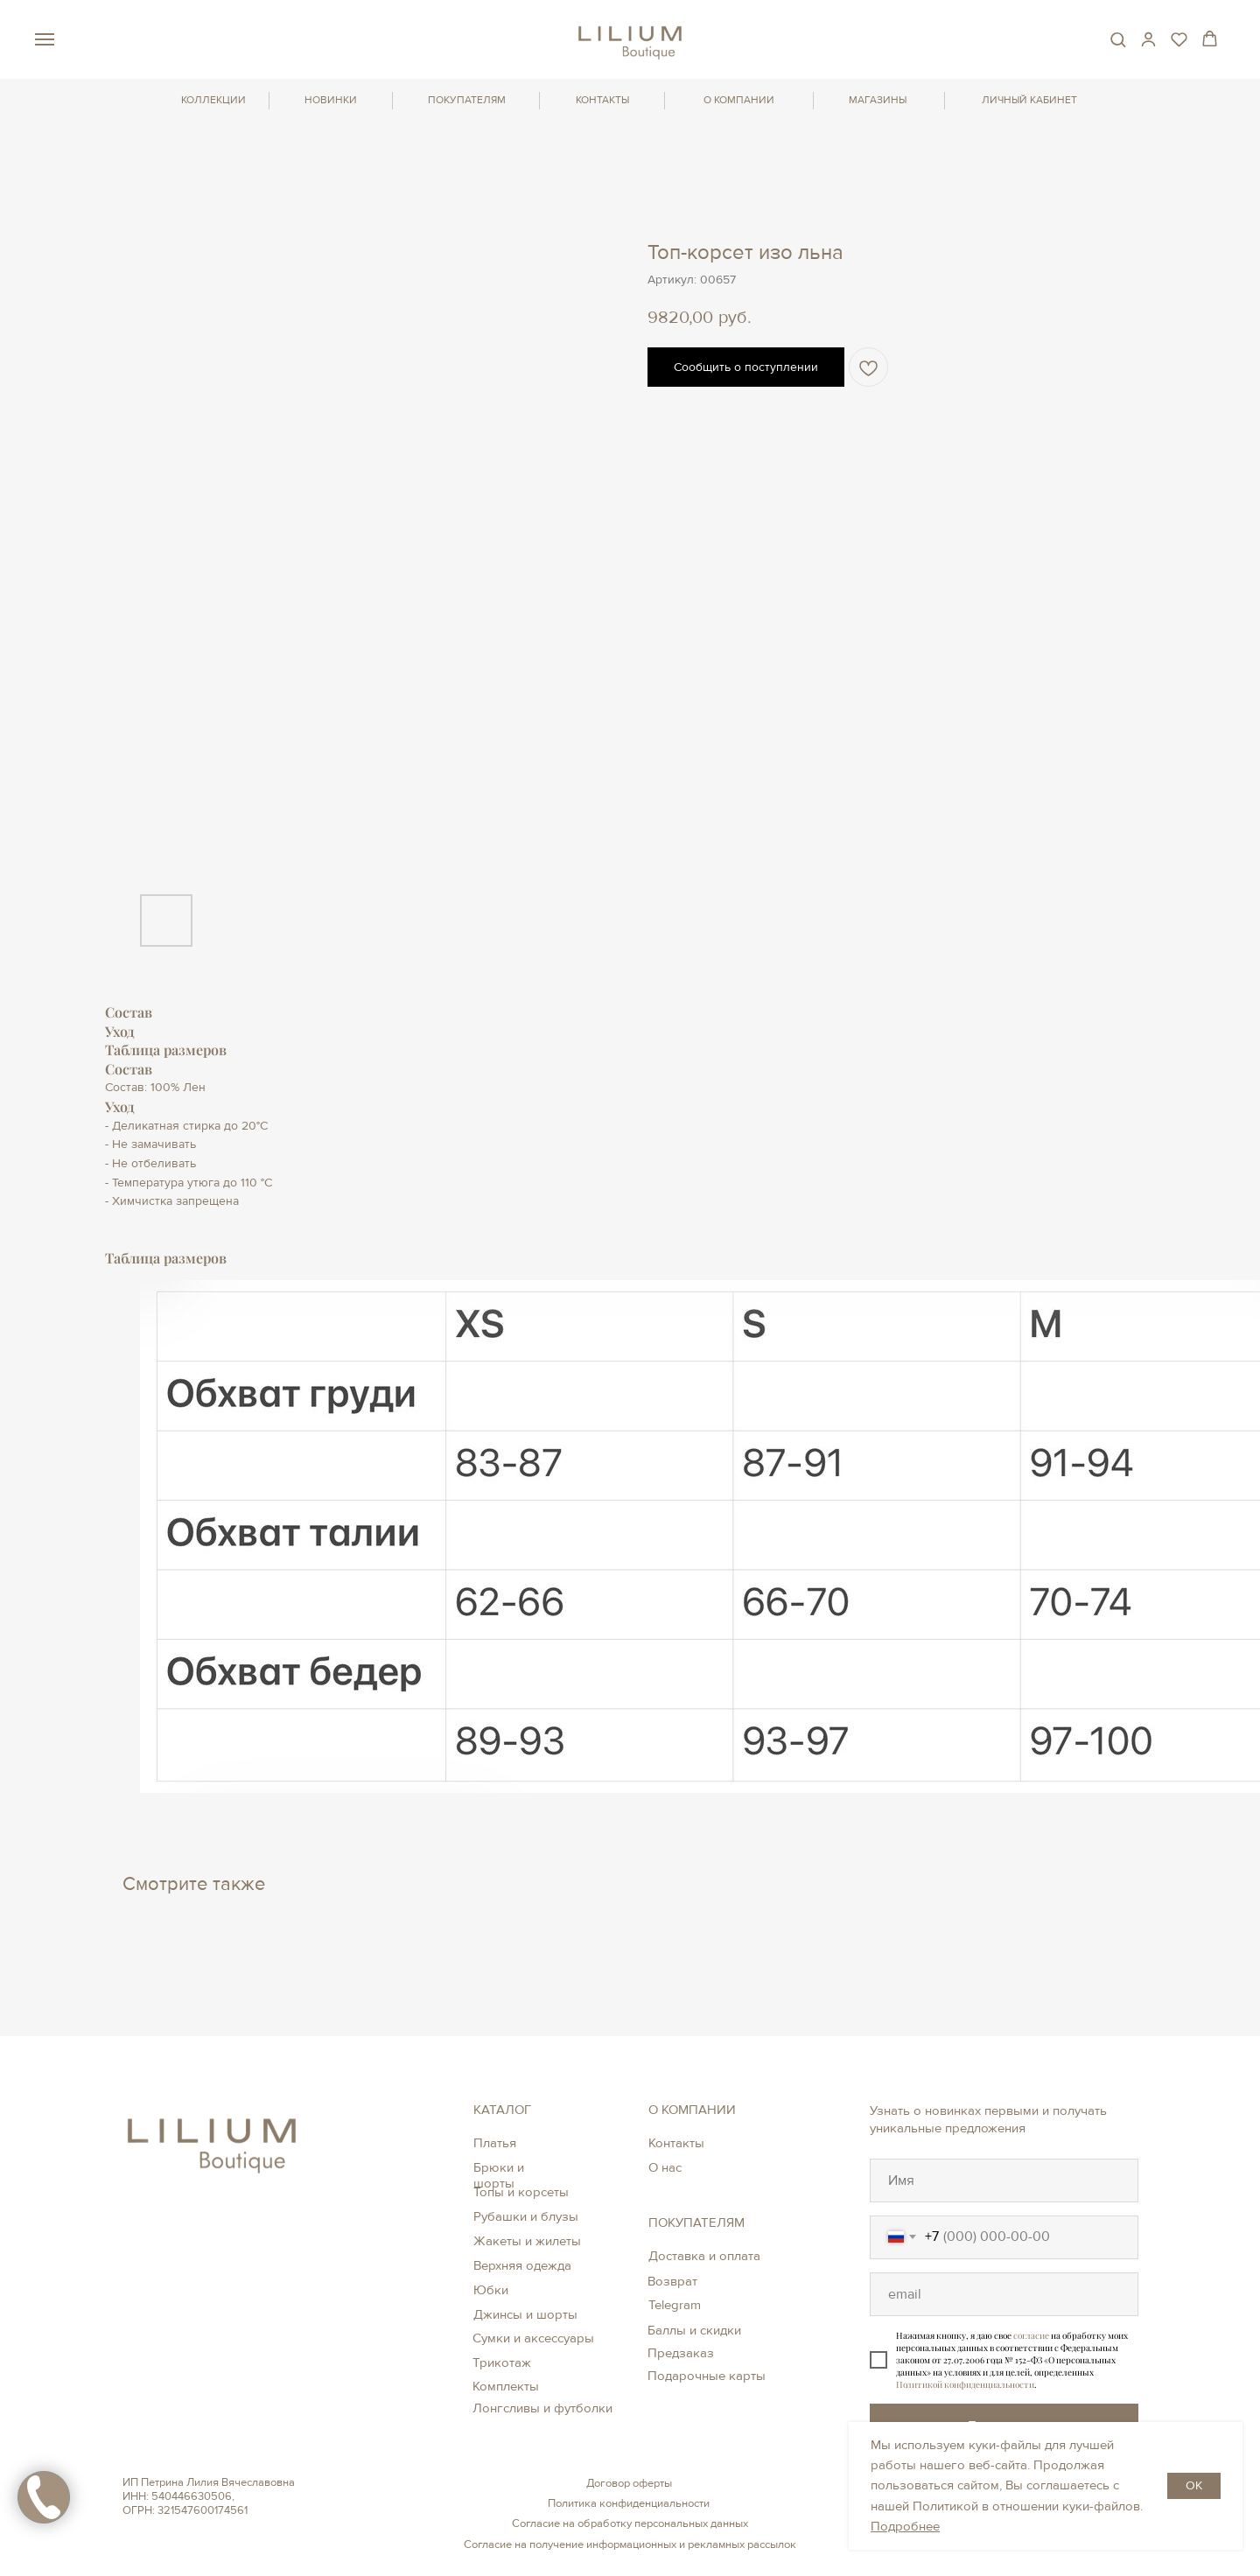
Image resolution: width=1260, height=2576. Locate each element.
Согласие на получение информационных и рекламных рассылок (630, 2545)
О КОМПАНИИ (739, 100)
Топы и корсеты (521, 2192)
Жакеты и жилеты (527, 2241)
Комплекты (505, 2386)
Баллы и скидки (694, 2330)
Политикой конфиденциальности (965, 2384)
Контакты (676, 2143)
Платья (494, 2143)
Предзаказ (681, 2353)
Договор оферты (629, 2483)
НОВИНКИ (330, 100)
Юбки (490, 2290)
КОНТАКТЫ (602, 100)
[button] (1118, 39)
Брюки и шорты (498, 2175)
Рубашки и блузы (525, 2216)
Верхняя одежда (522, 2265)
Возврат (672, 2281)
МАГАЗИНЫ (877, 100)
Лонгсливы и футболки (542, 2408)
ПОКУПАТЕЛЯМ (467, 100)
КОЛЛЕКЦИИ (213, 100)
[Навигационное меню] (44, 39)
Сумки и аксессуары (533, 2338)
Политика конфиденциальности (629, 2503)
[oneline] (1004, 2180)
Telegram (674, 2305)
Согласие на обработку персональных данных (630, 2523)
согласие (1031, 2335)
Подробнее (905, 2526)
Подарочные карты (707, 2376)
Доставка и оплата (704, 2256)
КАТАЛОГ (502, 2110)
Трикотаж (501, 2362)
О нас (665, 2167)
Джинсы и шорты (525, 2314)
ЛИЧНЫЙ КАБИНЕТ (1029, 100)
